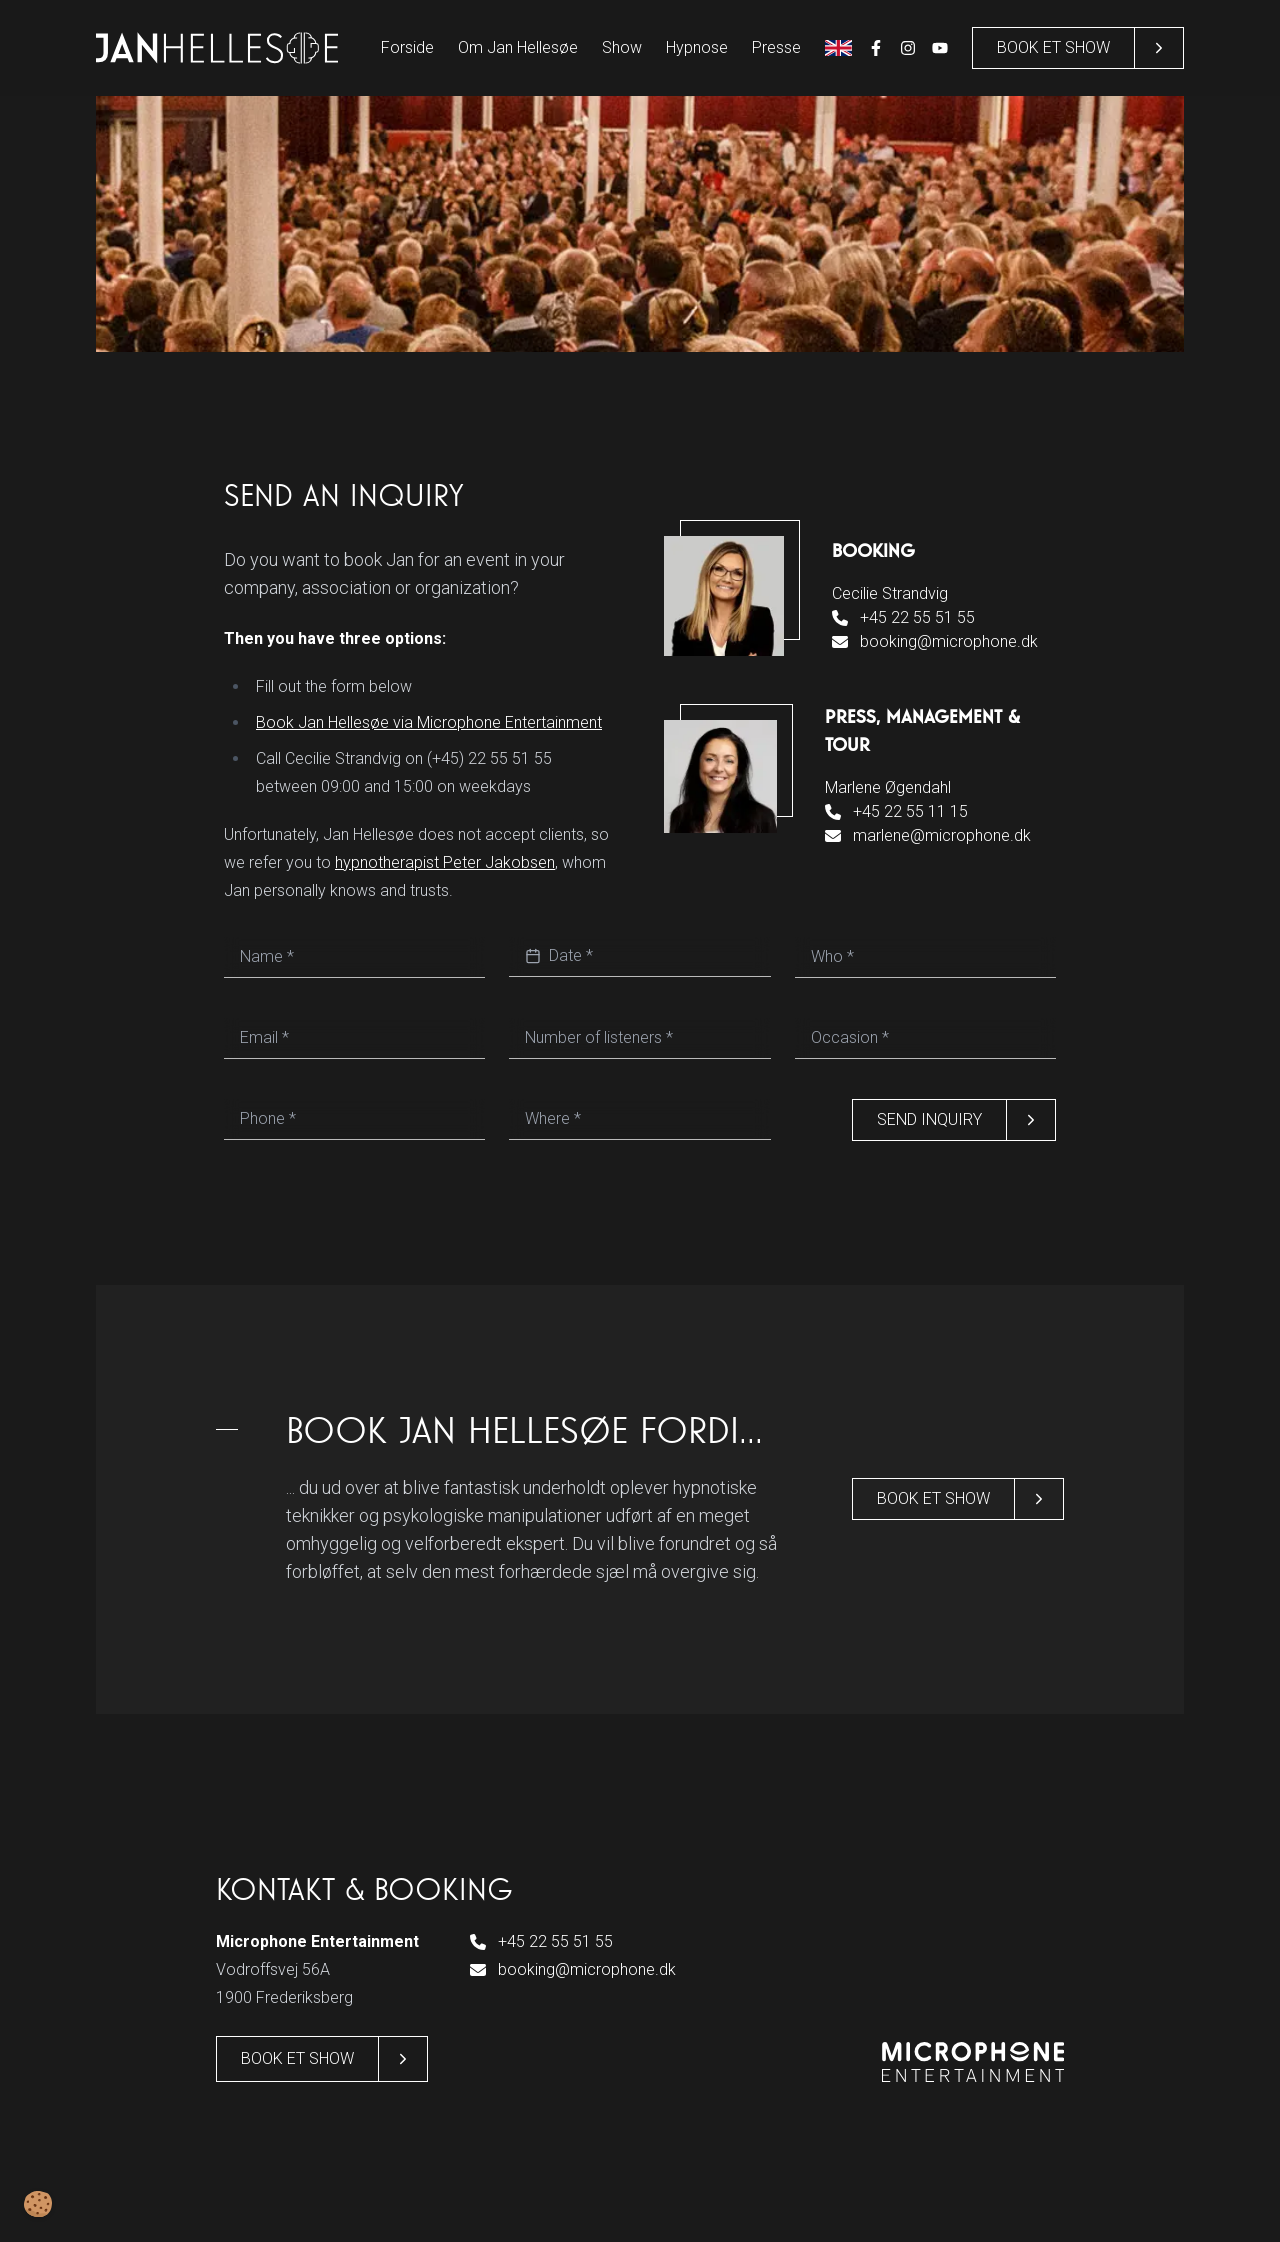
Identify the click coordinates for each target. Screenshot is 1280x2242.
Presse (776, 47)
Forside (407, 47)
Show (622, 47)
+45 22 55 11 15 (896, 811)
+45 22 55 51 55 (903, 617)
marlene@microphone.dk (928, 835)
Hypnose (697, 47)
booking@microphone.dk (935, 641)
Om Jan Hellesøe (518, 47)
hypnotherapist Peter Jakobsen (445, 862)
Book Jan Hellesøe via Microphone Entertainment (429, 722)
